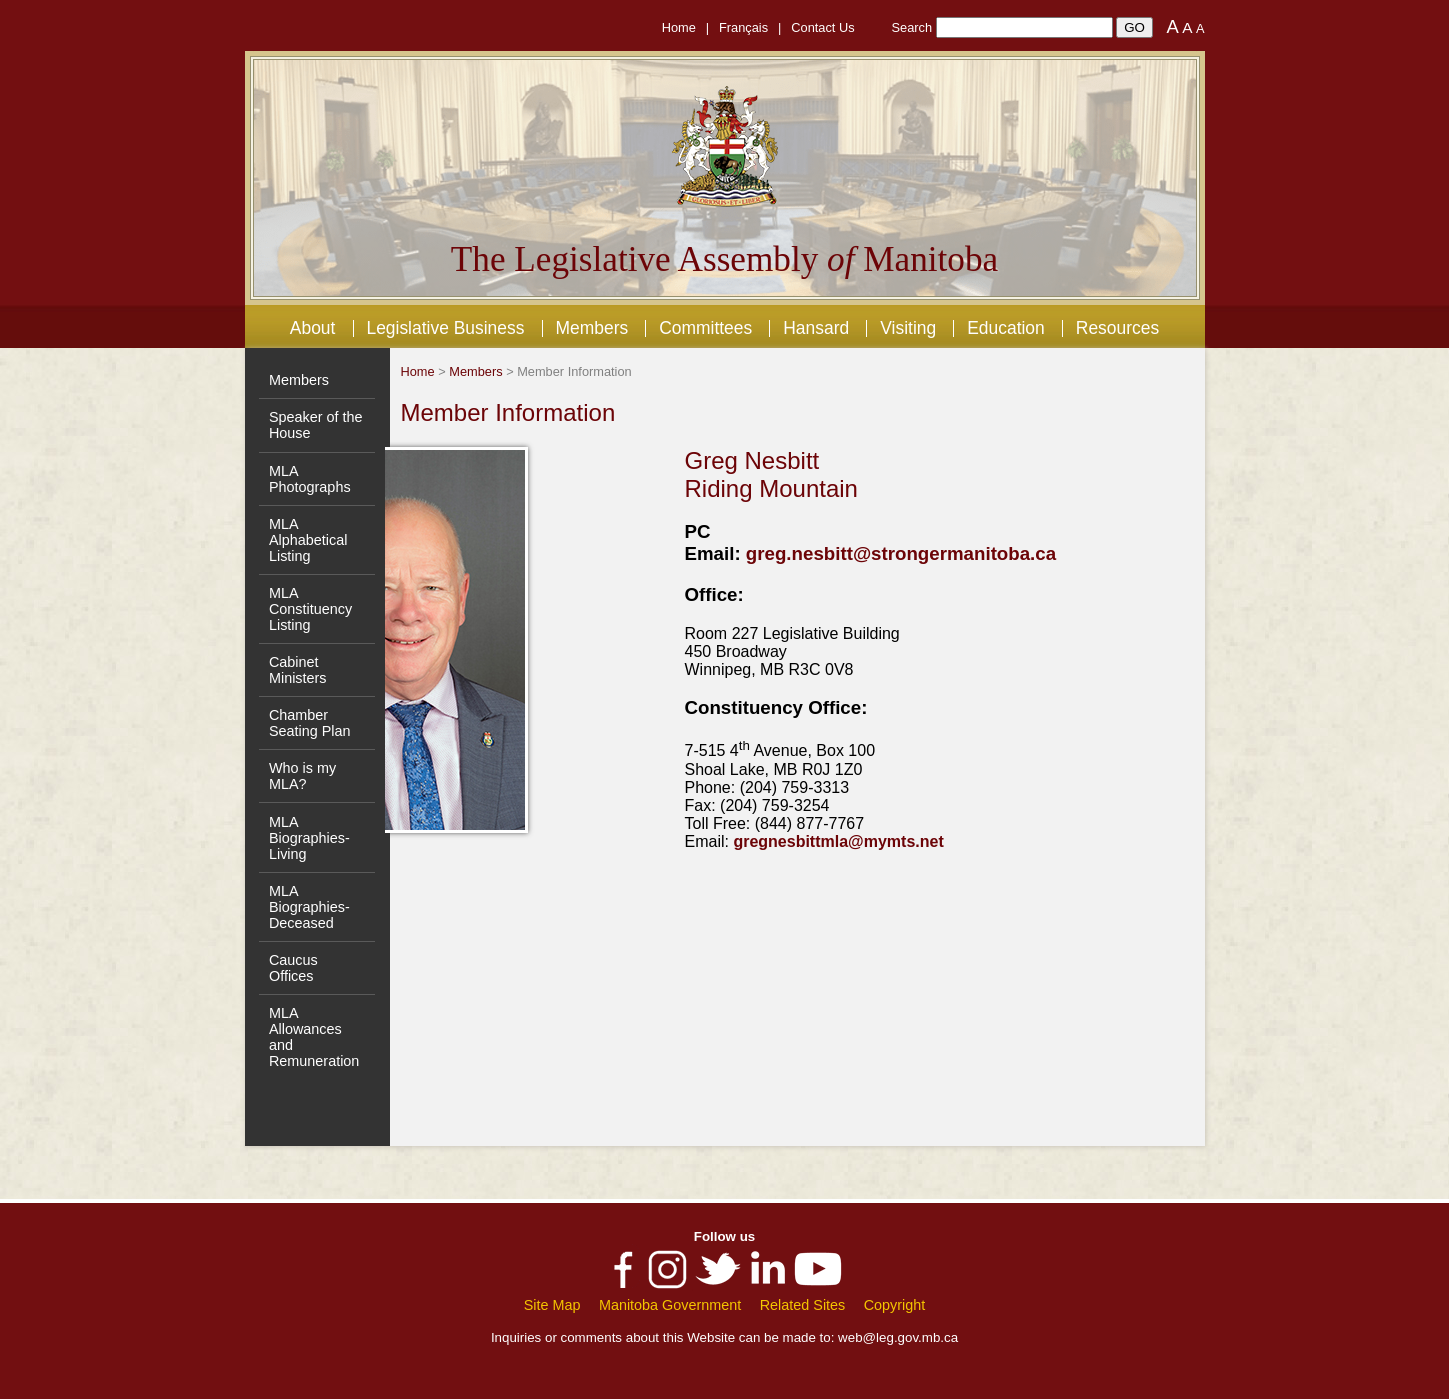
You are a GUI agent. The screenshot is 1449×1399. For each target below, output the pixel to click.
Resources (1117, 328)
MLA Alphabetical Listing (308, 540)
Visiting (908, 328)
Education (1006, 328)
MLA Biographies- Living (309, 838)
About (313, 328)
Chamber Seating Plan (310, 723)
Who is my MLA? (302, 776)
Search (912, 27)
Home (679, 27)
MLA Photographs (310, 479)
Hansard (816, 328)
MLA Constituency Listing (310, 609)
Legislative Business (445, 328)
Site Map (552, 1305)
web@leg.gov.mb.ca (898, 1337)
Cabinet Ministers (298, 670)
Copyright (895, 1305)
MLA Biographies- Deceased (309, 907)
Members (591, 328)
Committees (705, 328)
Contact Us (822, 27)
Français (743, 27)
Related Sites (803, 1305)
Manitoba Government (670, 1305)
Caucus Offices (293, 968)
